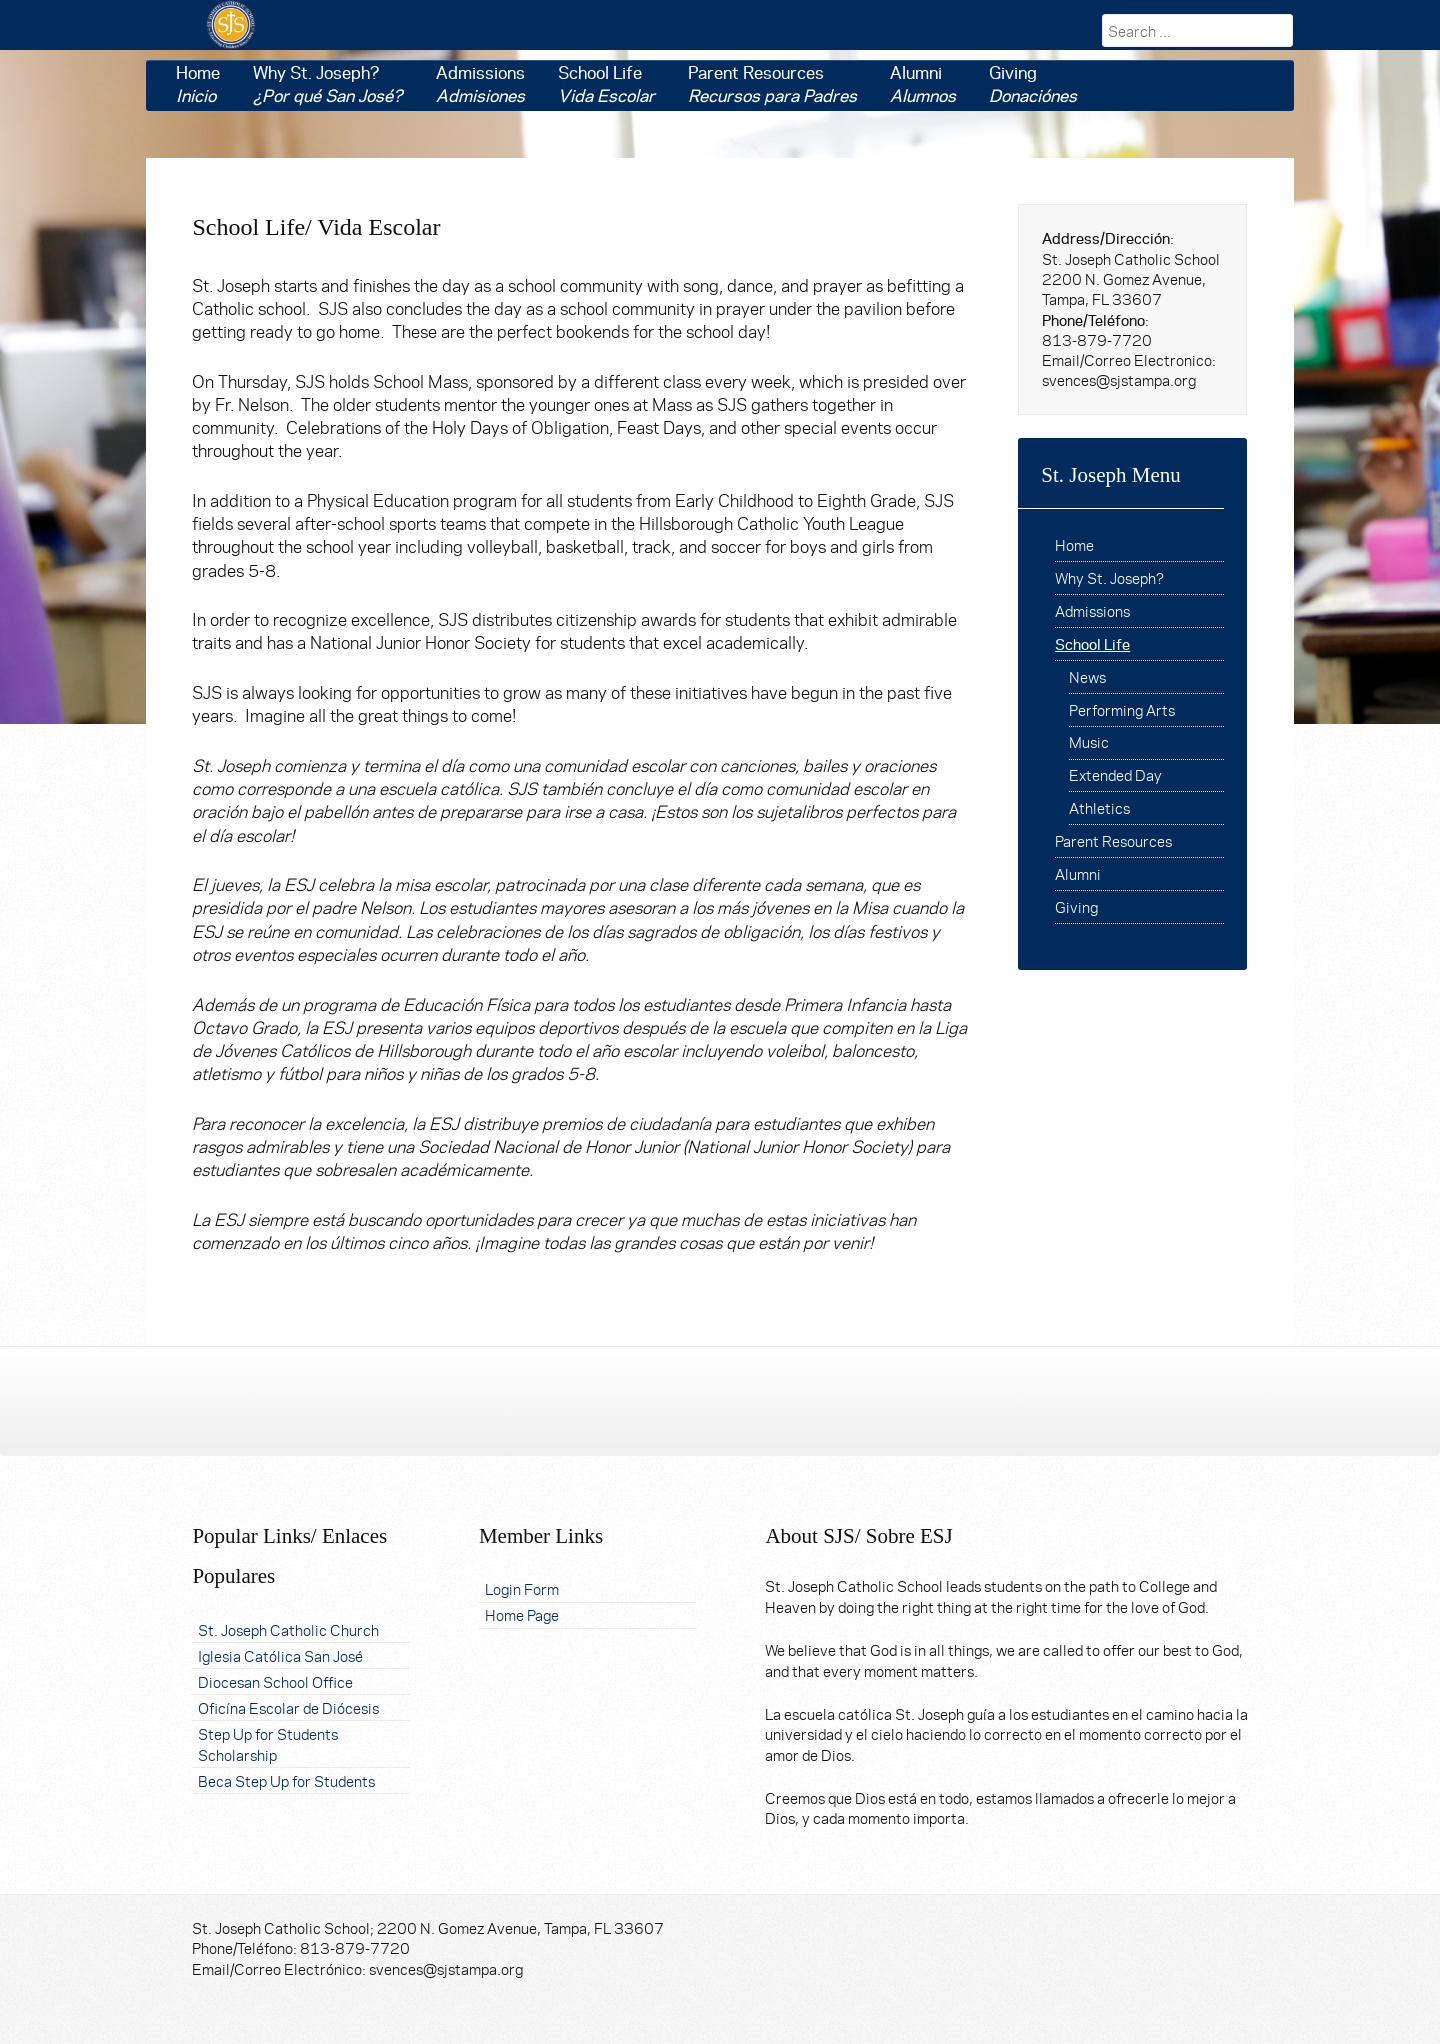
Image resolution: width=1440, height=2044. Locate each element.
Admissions (480, 84)
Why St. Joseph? (328, 84)
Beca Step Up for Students (286, 1780)
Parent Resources (772, 84)
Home (198, 84)
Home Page (522, 1614)
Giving (1033, 84)
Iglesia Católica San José (280, 1655)
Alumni (923, 84)
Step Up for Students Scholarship (268, 1743)
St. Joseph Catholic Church (288, 1629)
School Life (606, 84)
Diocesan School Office (275, 1681)
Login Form (522, 1588)
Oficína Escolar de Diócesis (288, 1707)
